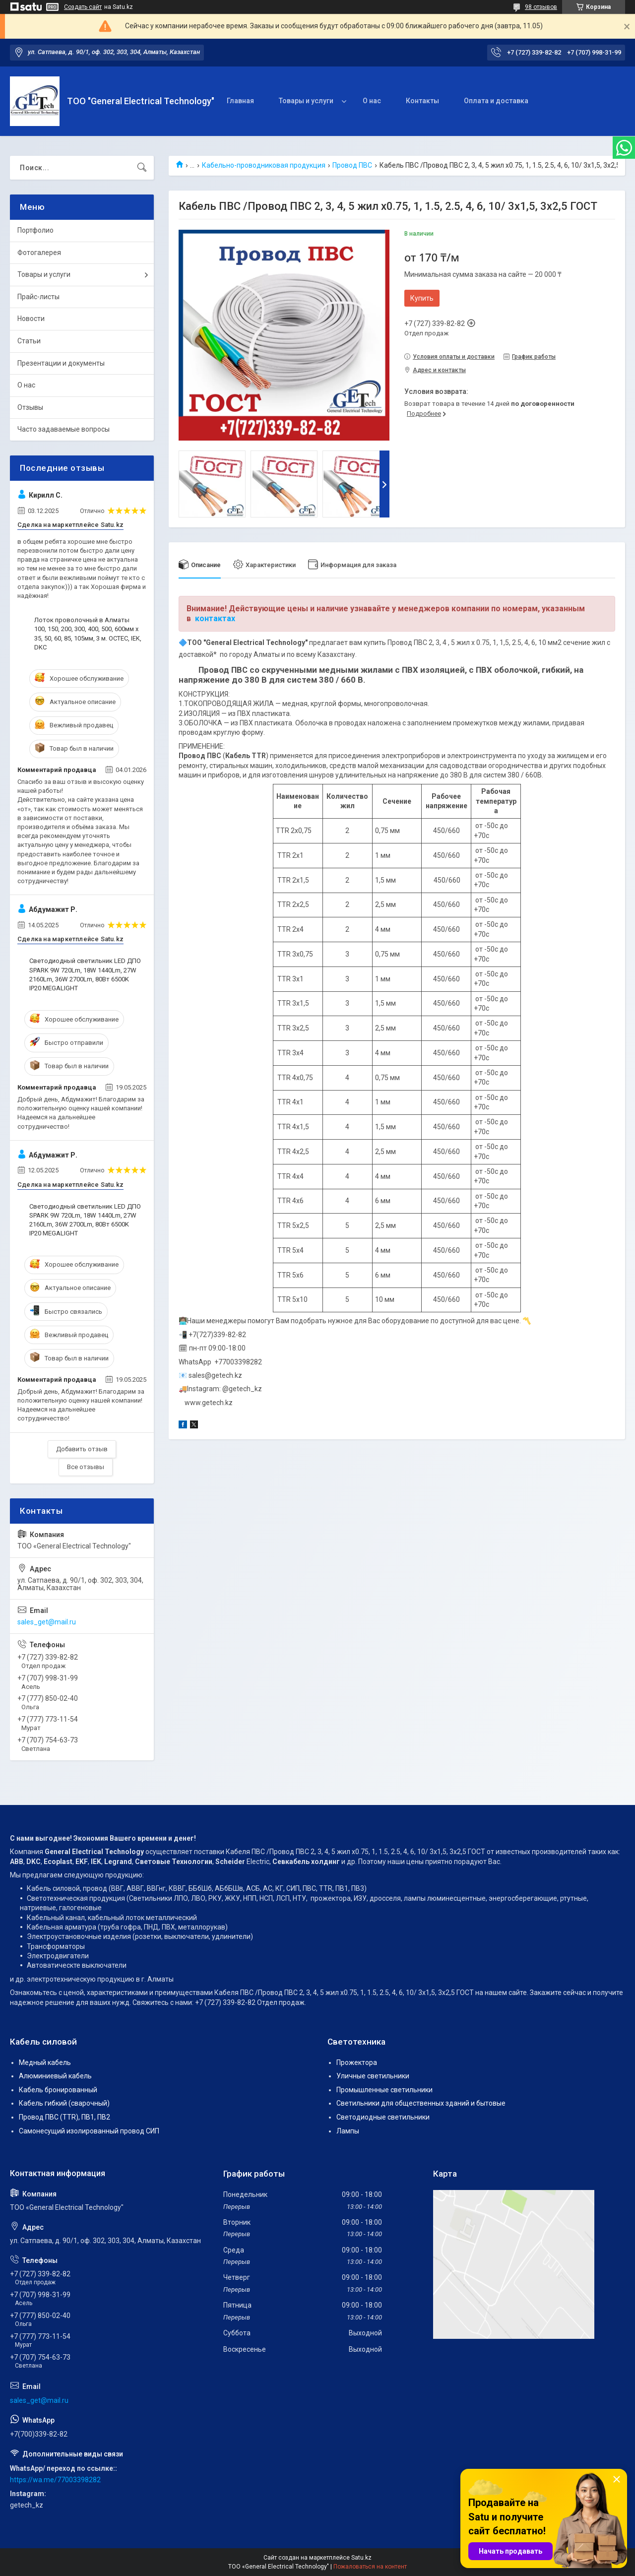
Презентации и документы (61, 363)
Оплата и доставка (496, 101)
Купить (422, 298)
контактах (215, 618)
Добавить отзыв (82, 1449)
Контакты (422, 101)
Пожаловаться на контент (370, 2566)
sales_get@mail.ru (46, 1622)
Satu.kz (361, 2557)
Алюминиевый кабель (55, 2076)
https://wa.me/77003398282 (55, 2480)
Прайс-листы (38, 297)
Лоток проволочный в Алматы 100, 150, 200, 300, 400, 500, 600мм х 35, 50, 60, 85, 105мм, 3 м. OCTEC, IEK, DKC (87, 633)
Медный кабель (45, 2062)
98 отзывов (541, 6)
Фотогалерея (39, 253)
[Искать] (142, 168)
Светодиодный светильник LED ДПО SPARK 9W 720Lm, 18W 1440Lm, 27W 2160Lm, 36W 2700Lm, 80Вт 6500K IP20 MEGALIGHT (85, 974)
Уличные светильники (372, 2076)
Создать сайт (83, 6)
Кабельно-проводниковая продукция (263, 165)
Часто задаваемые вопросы (63, 429)
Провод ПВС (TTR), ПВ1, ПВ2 (64, 2117)
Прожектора (356, 2062)
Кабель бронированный (58, 2090)
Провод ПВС (352, 165)
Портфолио (35, 230)
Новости (31, 318)
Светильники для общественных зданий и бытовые (421, 2103)
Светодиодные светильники (383, 2117)
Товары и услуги (306, 101)
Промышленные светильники (384, 2090)
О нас (372, 101)
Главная (240, 101)
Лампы (347, 2131)
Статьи (29, 341)
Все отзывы (85, 1467)
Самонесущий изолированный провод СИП (89, 2131)
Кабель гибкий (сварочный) (64, 2103)
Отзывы (30, 407)
